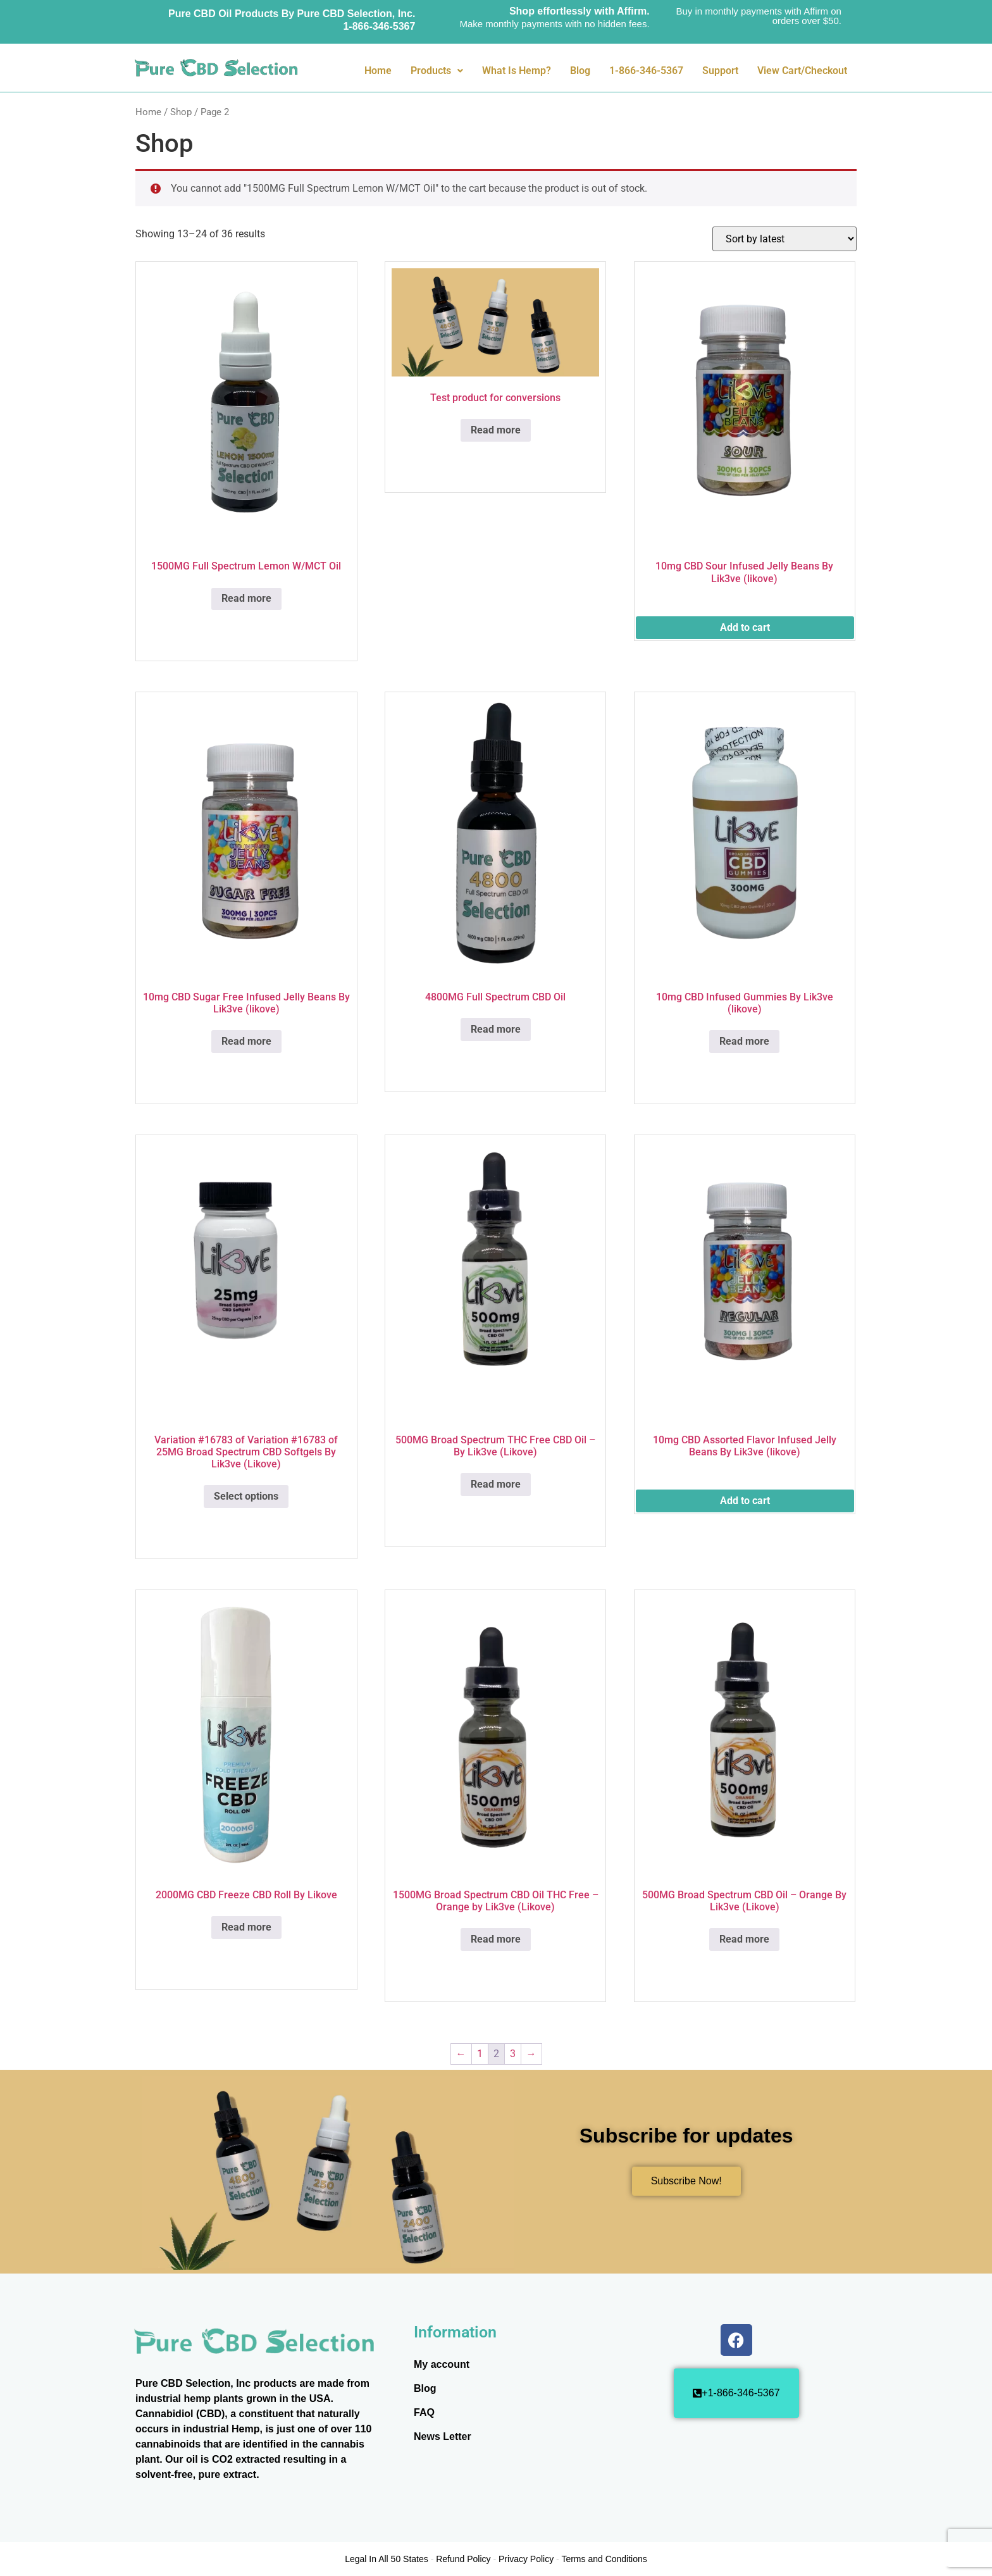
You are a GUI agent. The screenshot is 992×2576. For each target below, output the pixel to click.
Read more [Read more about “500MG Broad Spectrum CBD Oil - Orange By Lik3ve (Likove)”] (744, 1939)
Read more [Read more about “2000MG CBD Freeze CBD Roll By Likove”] (246, 1927)
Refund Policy (463, 2559)
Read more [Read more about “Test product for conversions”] (496, 430)
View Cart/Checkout (802, 71)
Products (437, 71)
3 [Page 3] (513, 2054)
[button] (437, 70)
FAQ (424, 2412)
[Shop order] (784, 239)
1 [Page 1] (480, 2054)
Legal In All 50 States (386, 2559)
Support (720, 71)
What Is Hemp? (516, 71)
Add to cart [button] (745, 627)
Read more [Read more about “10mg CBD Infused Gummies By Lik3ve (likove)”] (744, 1041)
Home (378, 71)
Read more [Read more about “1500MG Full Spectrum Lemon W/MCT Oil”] (246, 598)
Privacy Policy (526, 2559)
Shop (181, 112)
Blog (580, 71)
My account (441, 2364)
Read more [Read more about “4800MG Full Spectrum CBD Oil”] (496, 1029)
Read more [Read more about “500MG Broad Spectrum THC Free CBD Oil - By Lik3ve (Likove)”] (496, 1484)
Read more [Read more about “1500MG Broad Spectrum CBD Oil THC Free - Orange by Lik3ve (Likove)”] (496, 1939)
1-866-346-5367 (646, 71)
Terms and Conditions (604, 2559)
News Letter (442, 2436)
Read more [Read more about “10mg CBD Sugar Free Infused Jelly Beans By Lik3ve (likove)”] (246, 1041)
